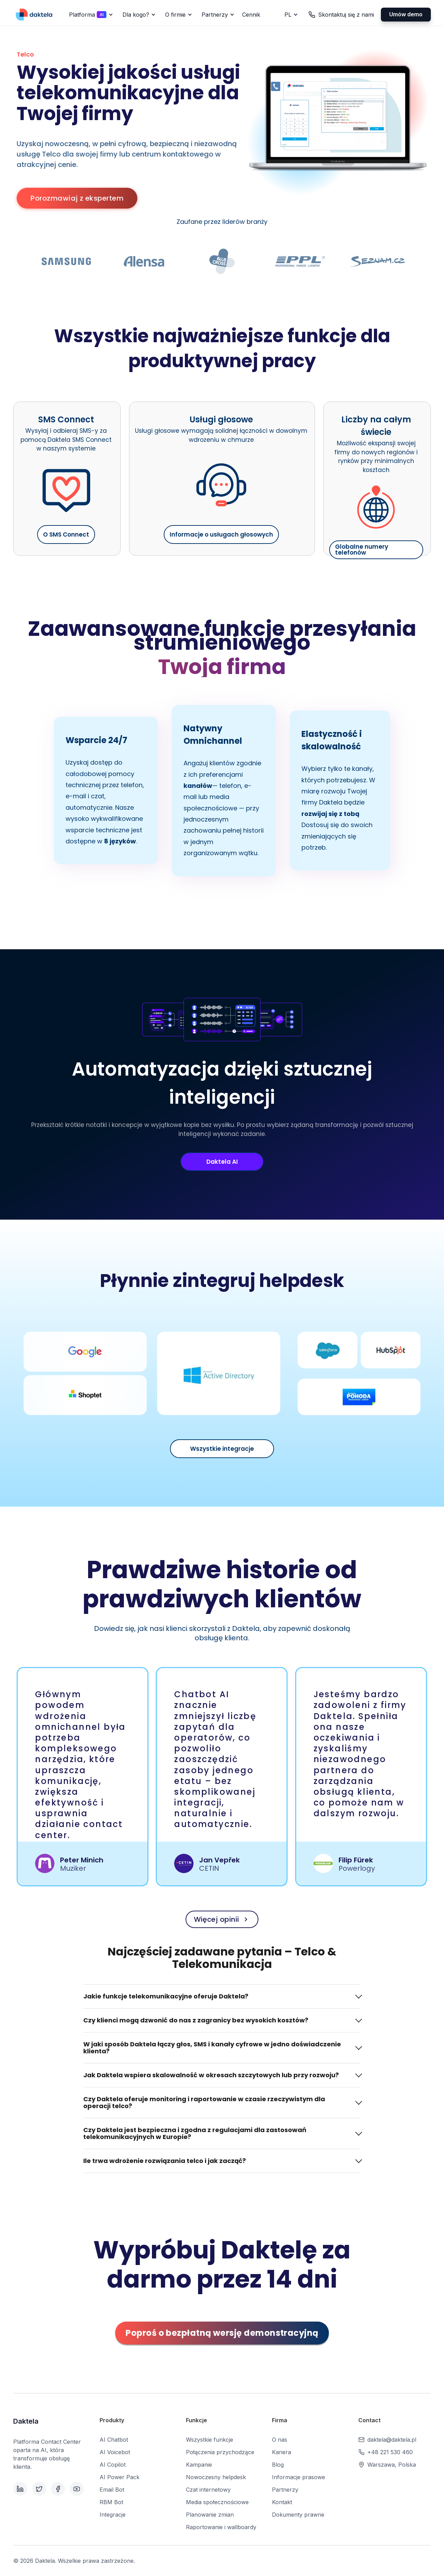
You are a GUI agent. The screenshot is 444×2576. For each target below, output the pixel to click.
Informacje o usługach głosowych (221, 534)
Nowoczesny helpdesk (216, 2477)
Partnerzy (285, 2489)
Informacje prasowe (298, 2477)
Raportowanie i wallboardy (221, 2527)
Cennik (251, 14)
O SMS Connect (66, 534)
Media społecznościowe (217, 2502)
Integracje (113, 2514)
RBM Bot (111, 2502)
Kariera (281, 2452)
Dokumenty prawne (298, 2514)
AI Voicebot (115, 2452)
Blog (278, 2464)
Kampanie (199, 2464)
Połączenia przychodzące (220, 2452)
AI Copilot (113, 2464)
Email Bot (112, 2489)
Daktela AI (222, 1161)
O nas (279, 2439)
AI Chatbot (114, 2439)
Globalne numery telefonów (361, 549)
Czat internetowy (208, 2489)
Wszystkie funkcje (209, 2439)
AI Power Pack (119, 2477)
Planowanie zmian (210, 2514)
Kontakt (282, 2502)
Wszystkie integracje (222, 1449)
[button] (90, 14)
